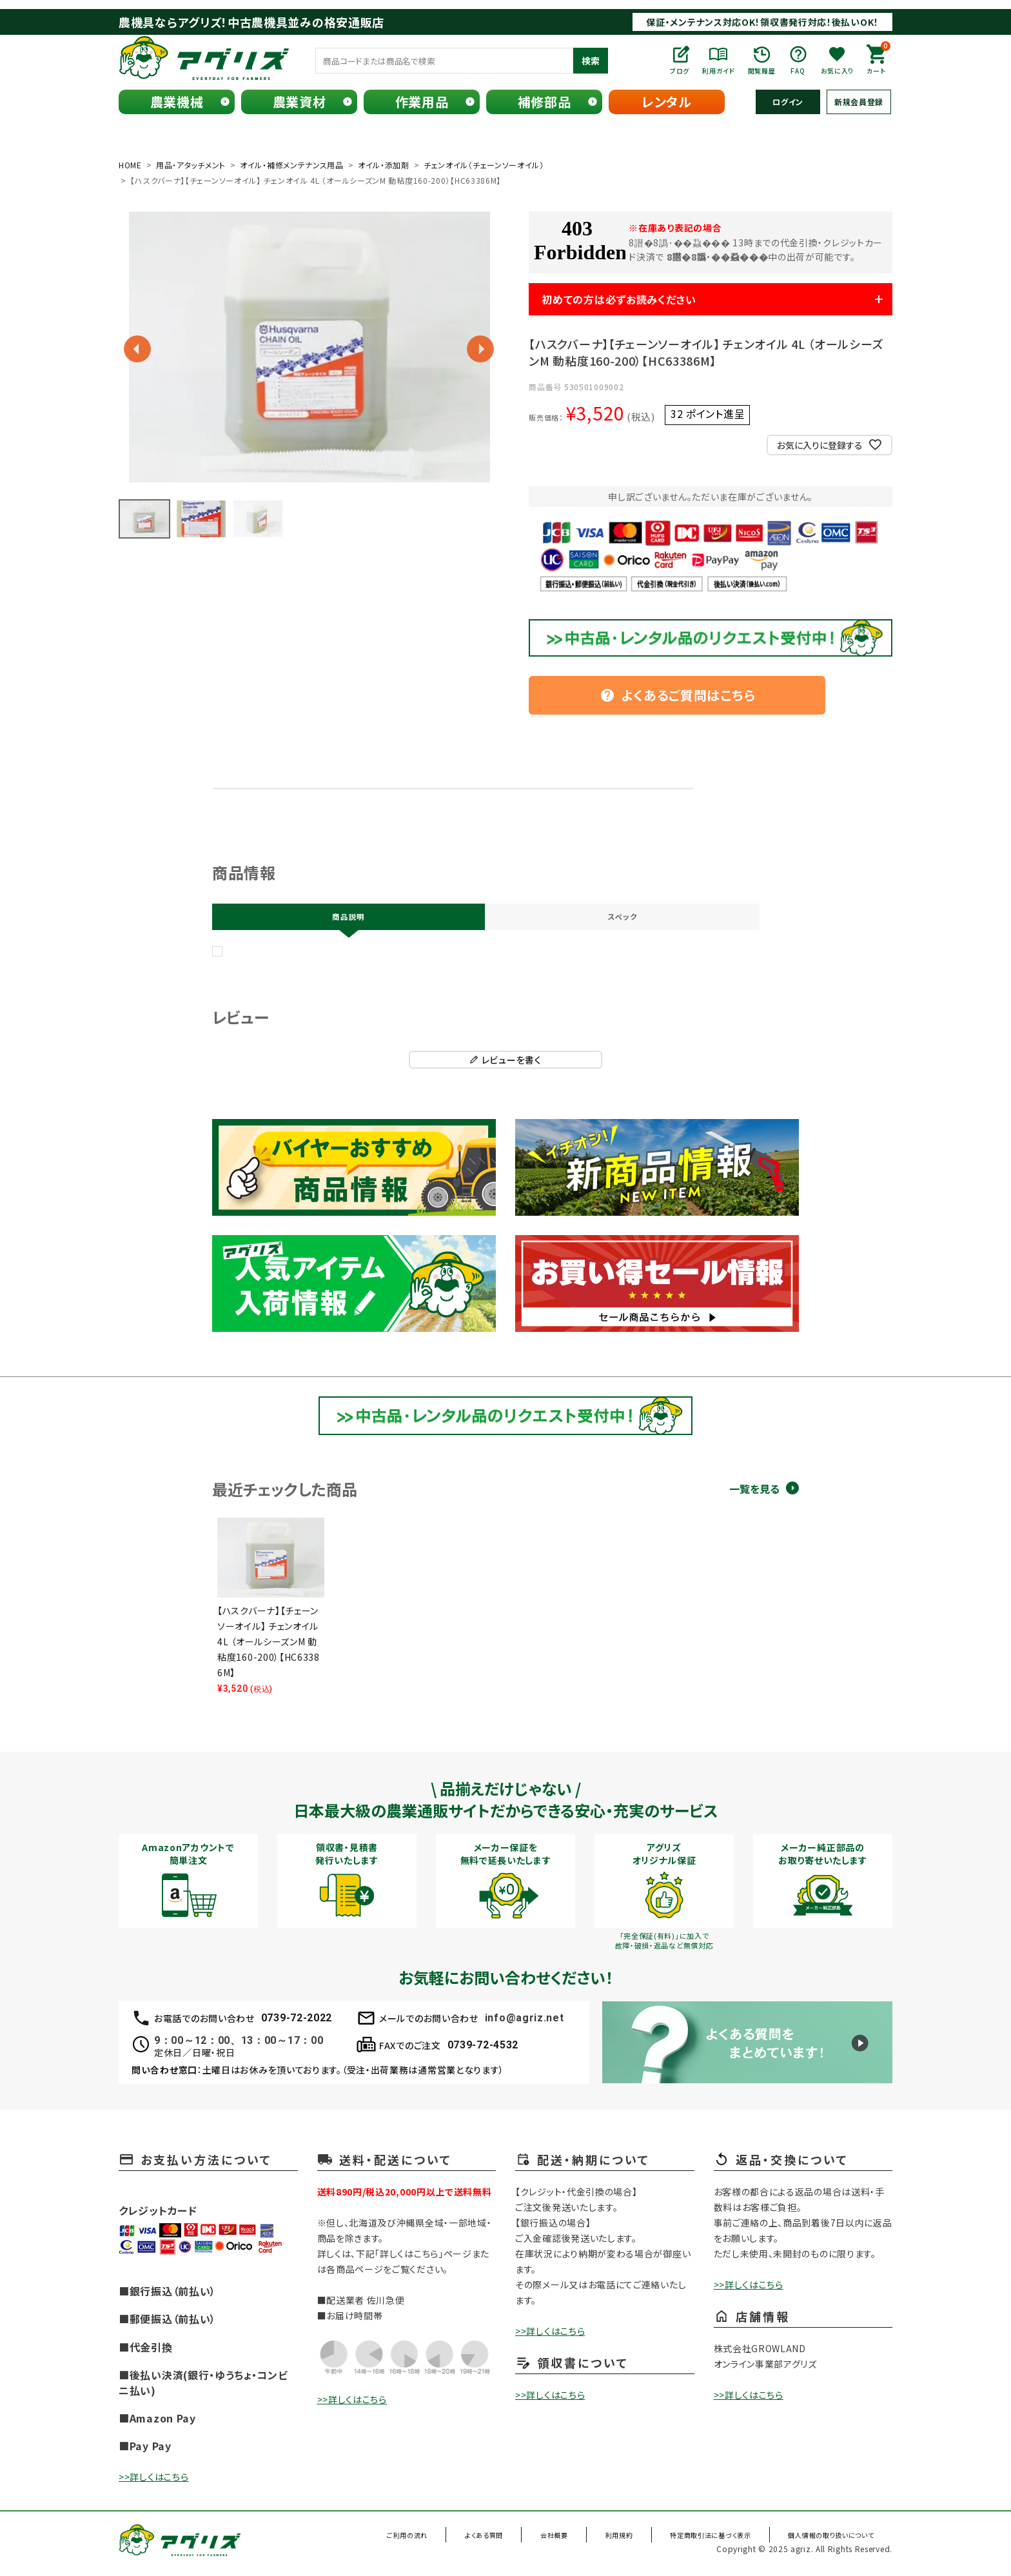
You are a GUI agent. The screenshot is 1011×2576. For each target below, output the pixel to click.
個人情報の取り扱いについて (832, 2539)
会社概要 (580, 2539)
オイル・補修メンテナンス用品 (292, 164)
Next (480, 349)
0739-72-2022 (296, 2022)
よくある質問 (522, 2539)
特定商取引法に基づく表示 (713, 2539)
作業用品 (422, 101)
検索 (591, 60)
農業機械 (177, 101)
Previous (137, 349)
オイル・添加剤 (383, 164)
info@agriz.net (524, 2022)
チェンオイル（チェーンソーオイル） (484, 164)
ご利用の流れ (457, 2539)
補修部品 (544, 101)
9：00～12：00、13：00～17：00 (238, 2045)
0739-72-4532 (482, 2049)
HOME (130, 164)
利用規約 (631, 2539)
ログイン (787, 101)
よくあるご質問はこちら (678, 695)
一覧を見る (754, 1493)
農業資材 (299, 101)
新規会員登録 (858, 101)
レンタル (667, 101)
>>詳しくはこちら (153, 2481)
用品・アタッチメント (191, 164)
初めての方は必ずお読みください (638, 299)
